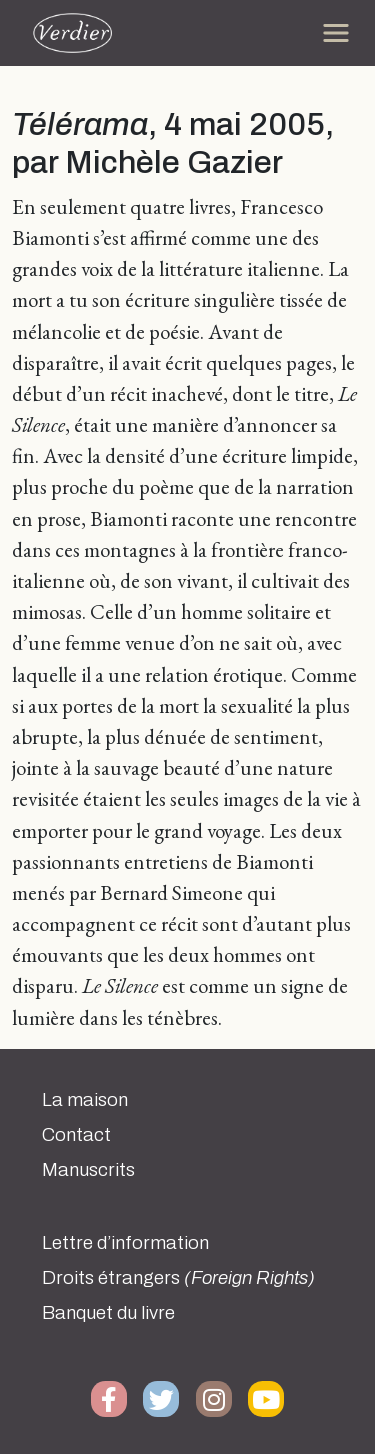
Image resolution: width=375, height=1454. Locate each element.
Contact (76, 1135)
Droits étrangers (178, 1278)
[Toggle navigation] (336, 33)
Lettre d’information (125, 1243)
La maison (85, 1100)
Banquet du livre (108, 1313)
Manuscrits (88, 1170)
